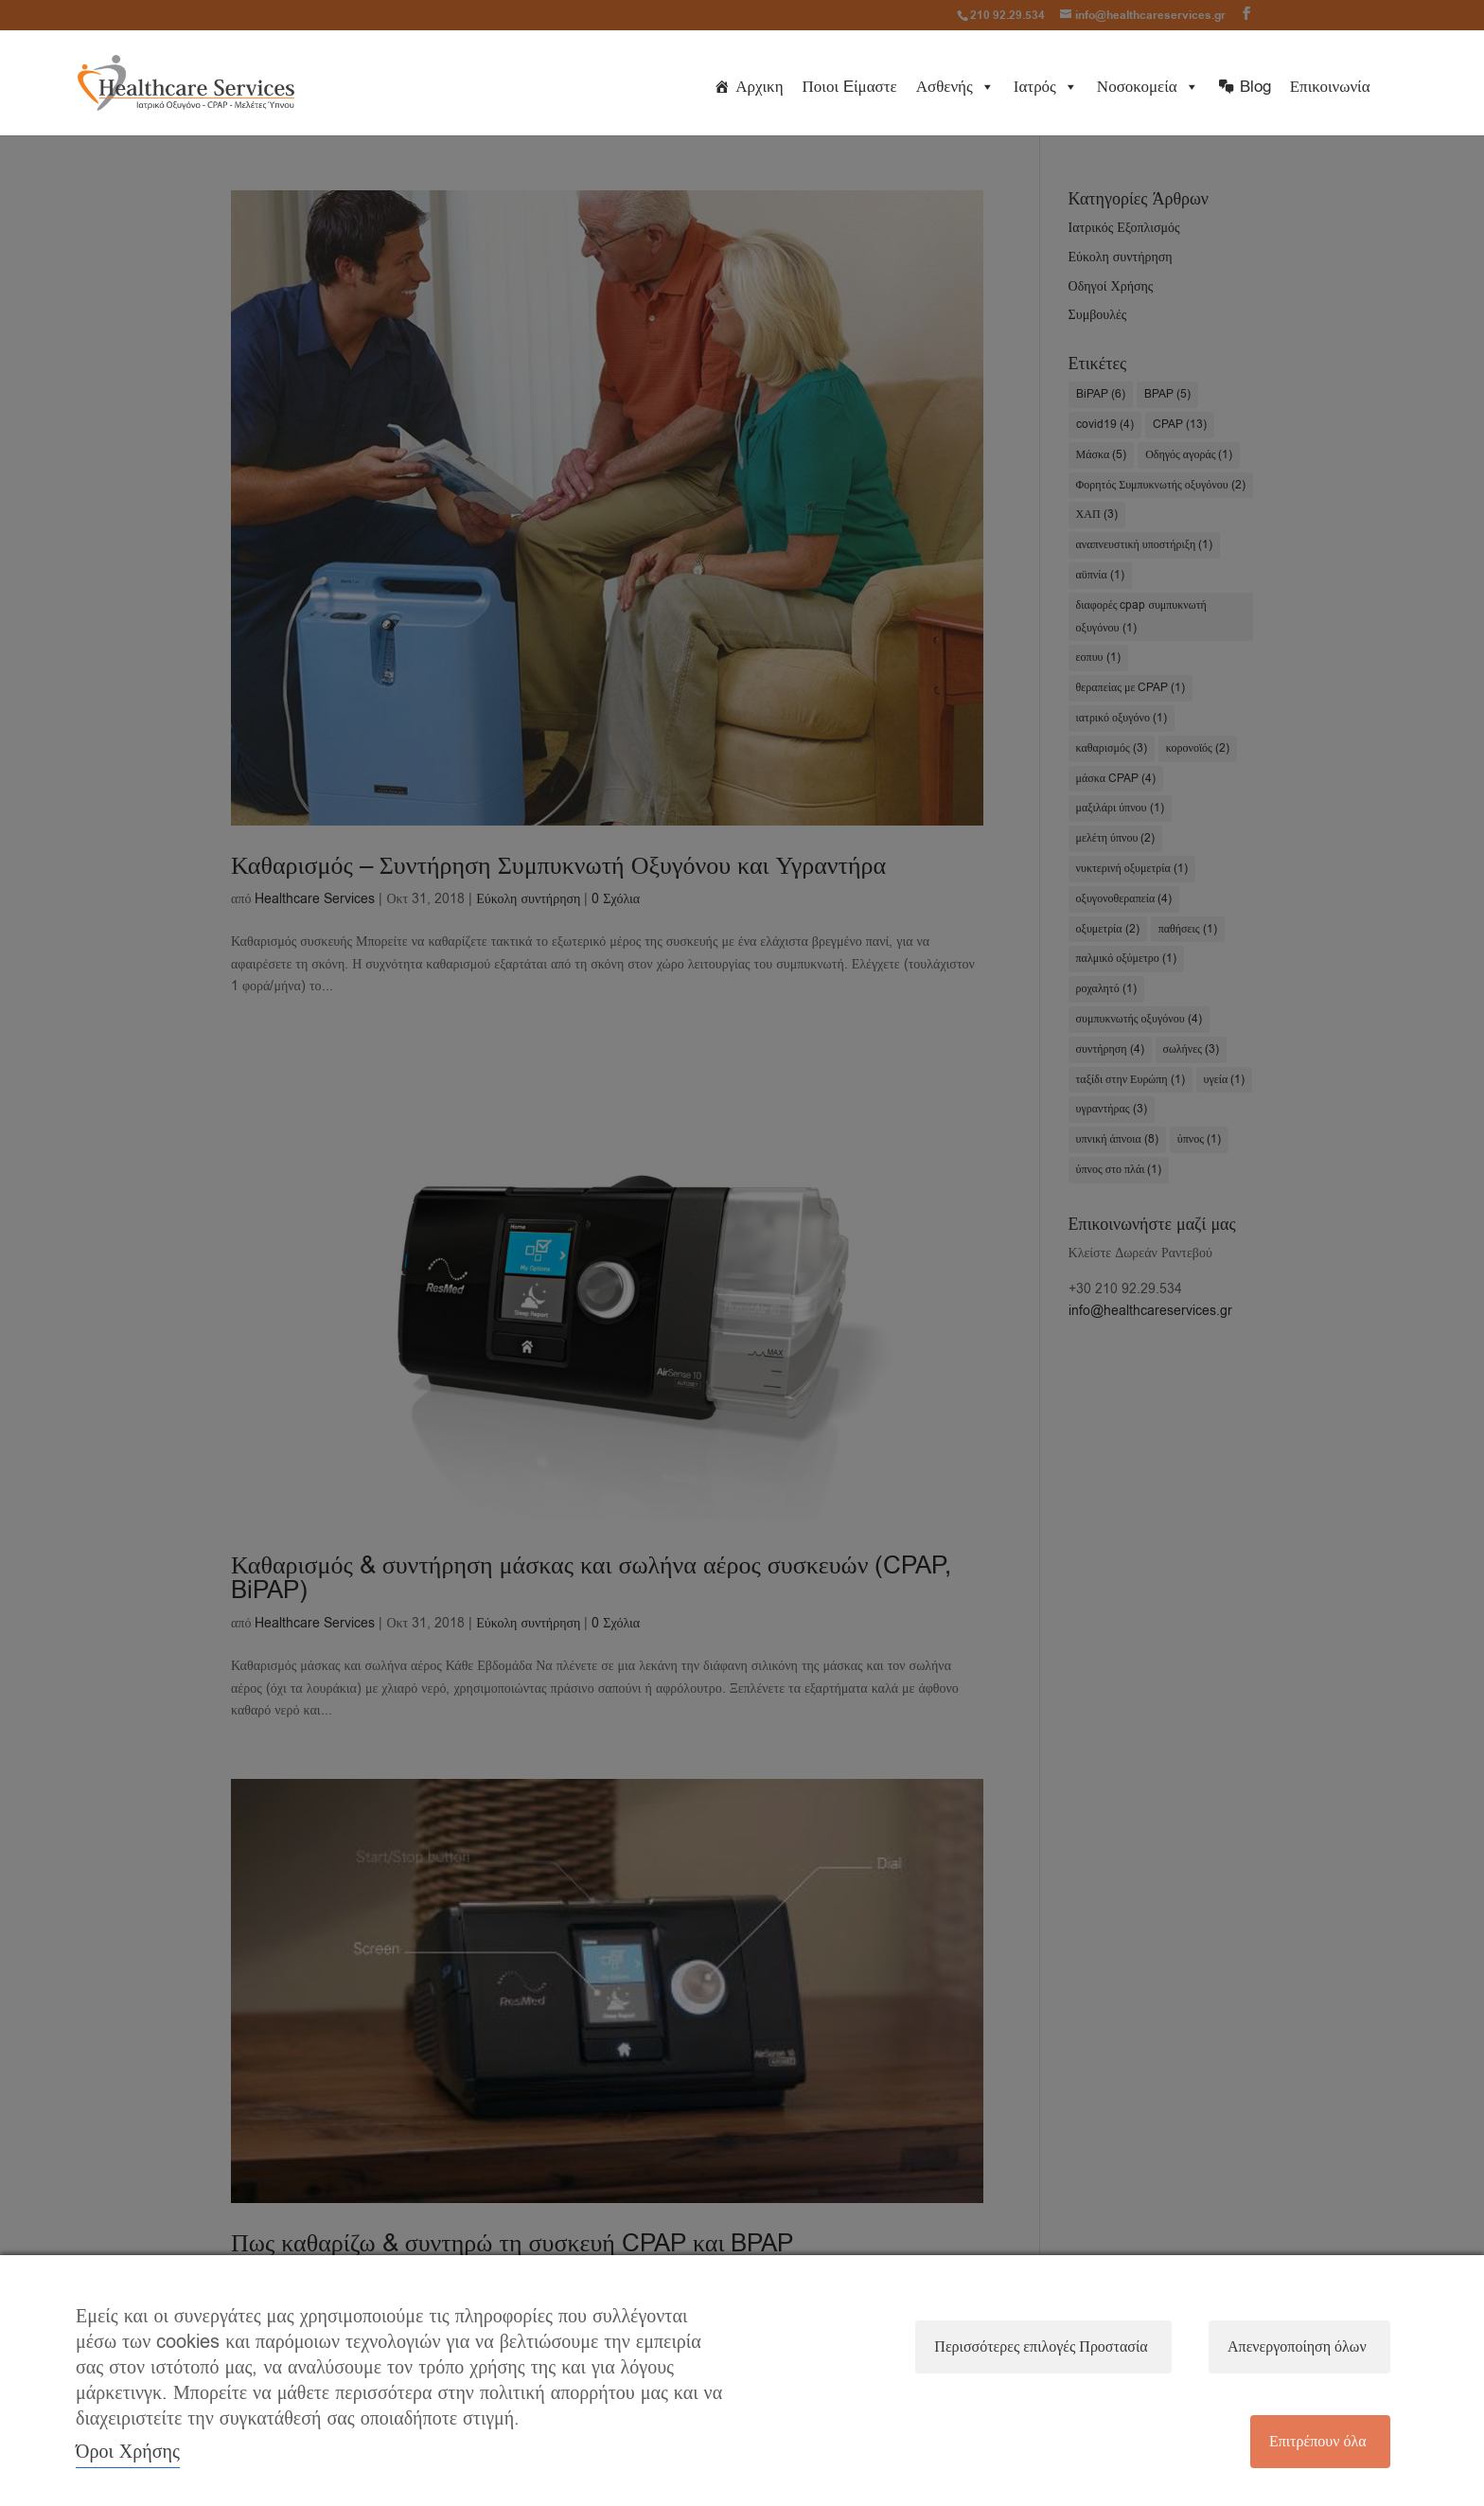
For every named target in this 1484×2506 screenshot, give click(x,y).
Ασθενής (955, 87)
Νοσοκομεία (1148, 87)
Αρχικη (759, 87)
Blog (1255, 87)
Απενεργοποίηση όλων (1296, 2346)
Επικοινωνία (1330, 87)
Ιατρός (1046, 87)
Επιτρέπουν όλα (1317, 2441)
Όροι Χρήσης (128, 2451)
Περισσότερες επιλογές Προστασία (1039, 2346)
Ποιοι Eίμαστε (850, 87)
